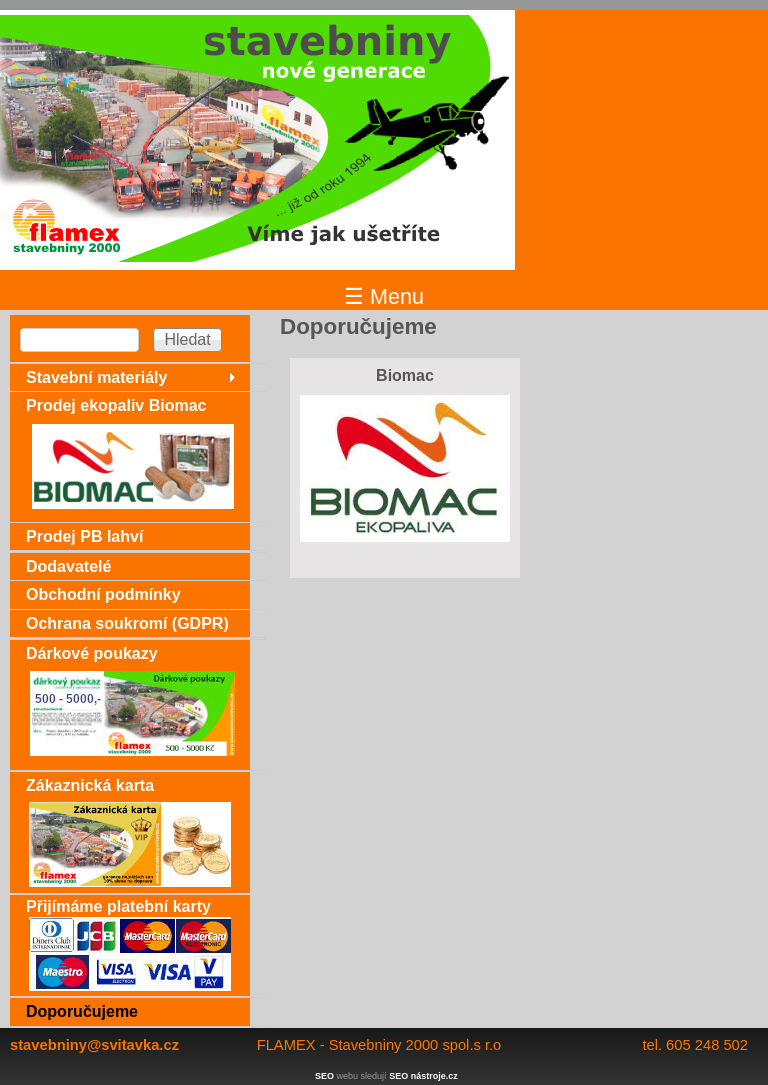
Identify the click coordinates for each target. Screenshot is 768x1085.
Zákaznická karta (90, 785)
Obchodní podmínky (103, 594)
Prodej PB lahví (84, 536)
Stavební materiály (96, 377)
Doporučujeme (82, 1011)
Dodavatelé (68, 566)
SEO (324, 1076)
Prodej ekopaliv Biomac (116, 405)
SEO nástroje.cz (423, 1076)
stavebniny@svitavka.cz (94, 1045)
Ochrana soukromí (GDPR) (127, 623)
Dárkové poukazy (92, 653)
